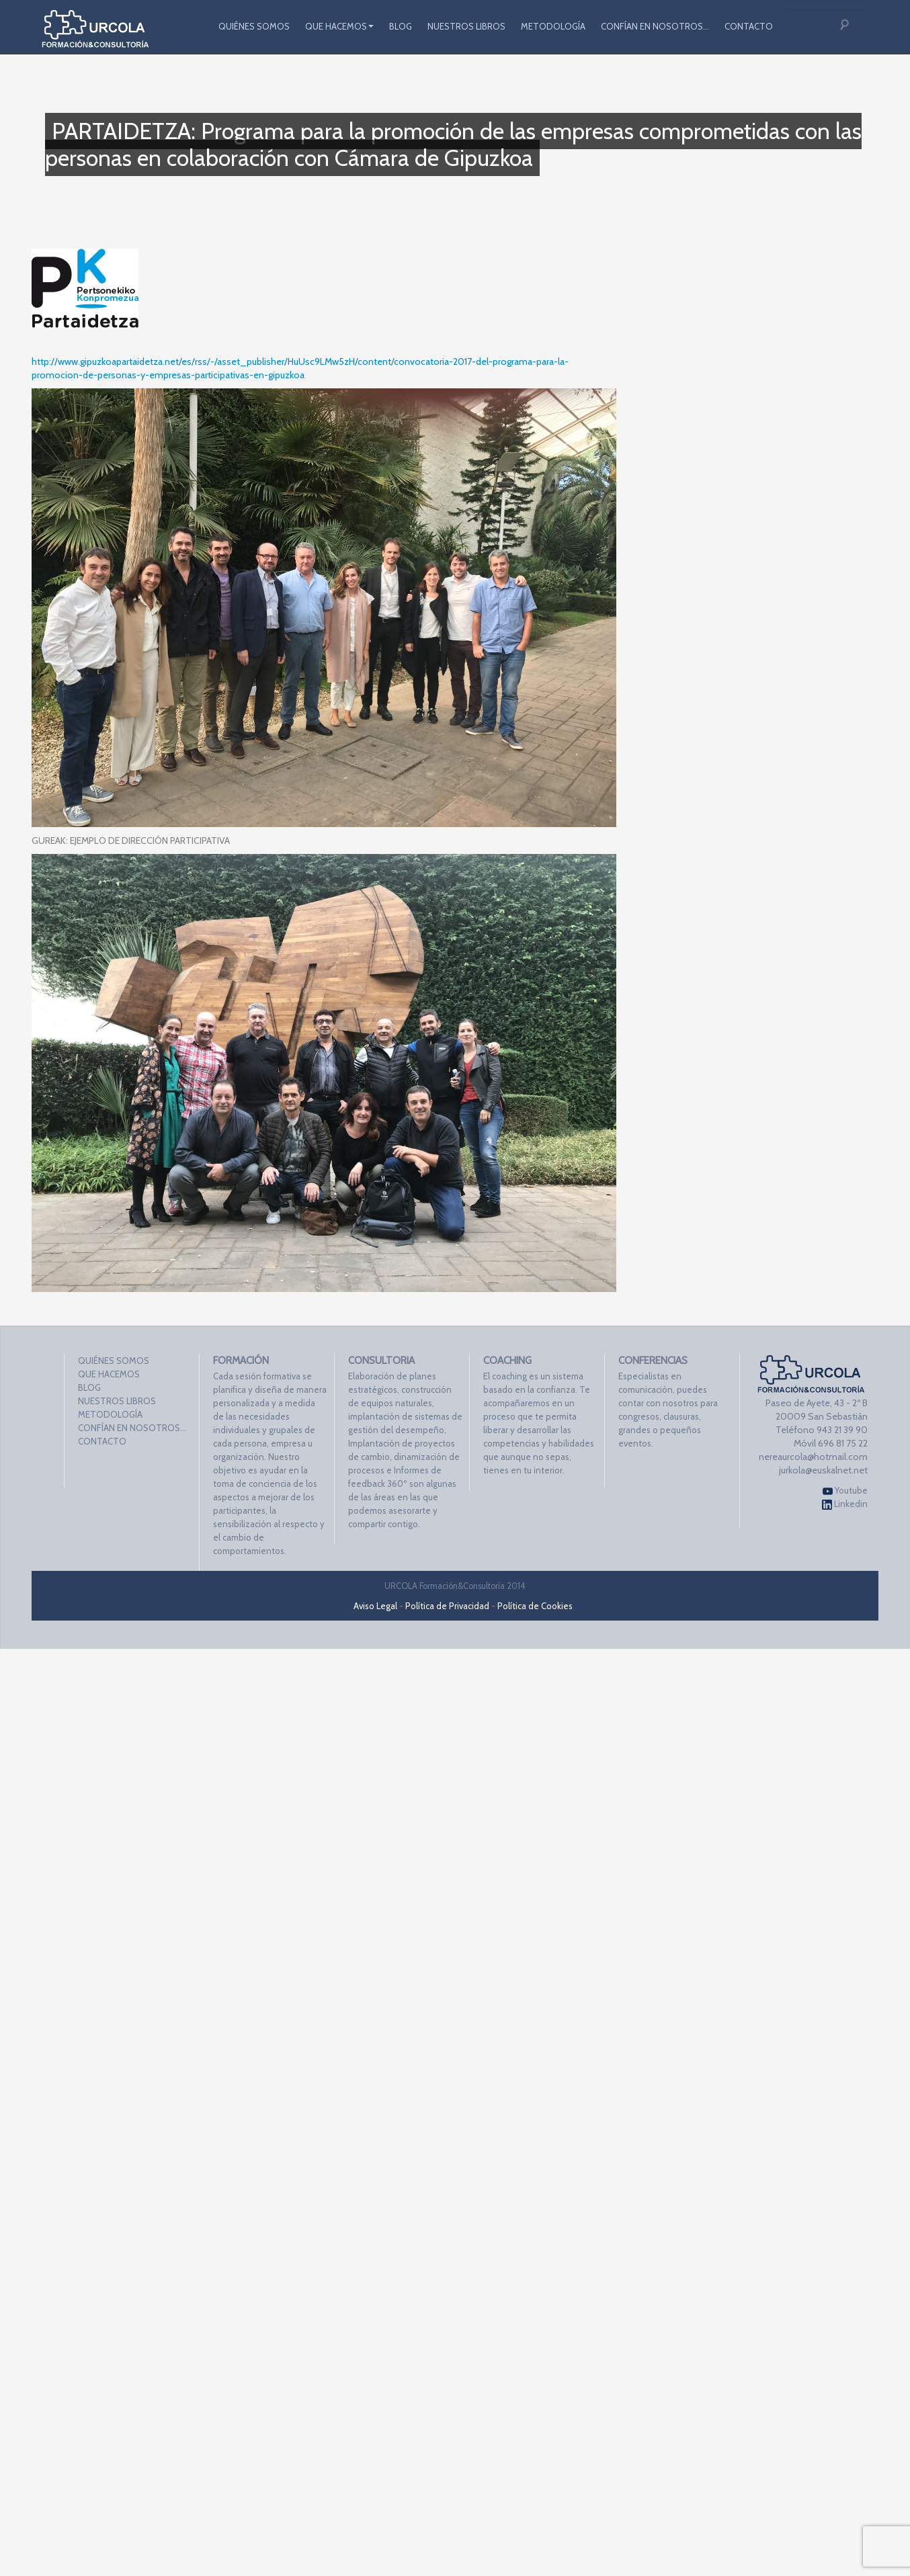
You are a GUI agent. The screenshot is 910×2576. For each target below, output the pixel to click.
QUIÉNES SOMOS (254, 26)
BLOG (400, 26)
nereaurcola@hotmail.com (813, 1457)
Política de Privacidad (447, 1605)
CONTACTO (749, 26)
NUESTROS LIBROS (466, 26)
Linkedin (845, 1504)
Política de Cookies (535, 1605)
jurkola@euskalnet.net (823, 1470)
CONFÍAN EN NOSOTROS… (655, 26)
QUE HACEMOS (339, 26)
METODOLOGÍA (553, 26)
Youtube (845, 1490)
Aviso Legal (375, 1605)
